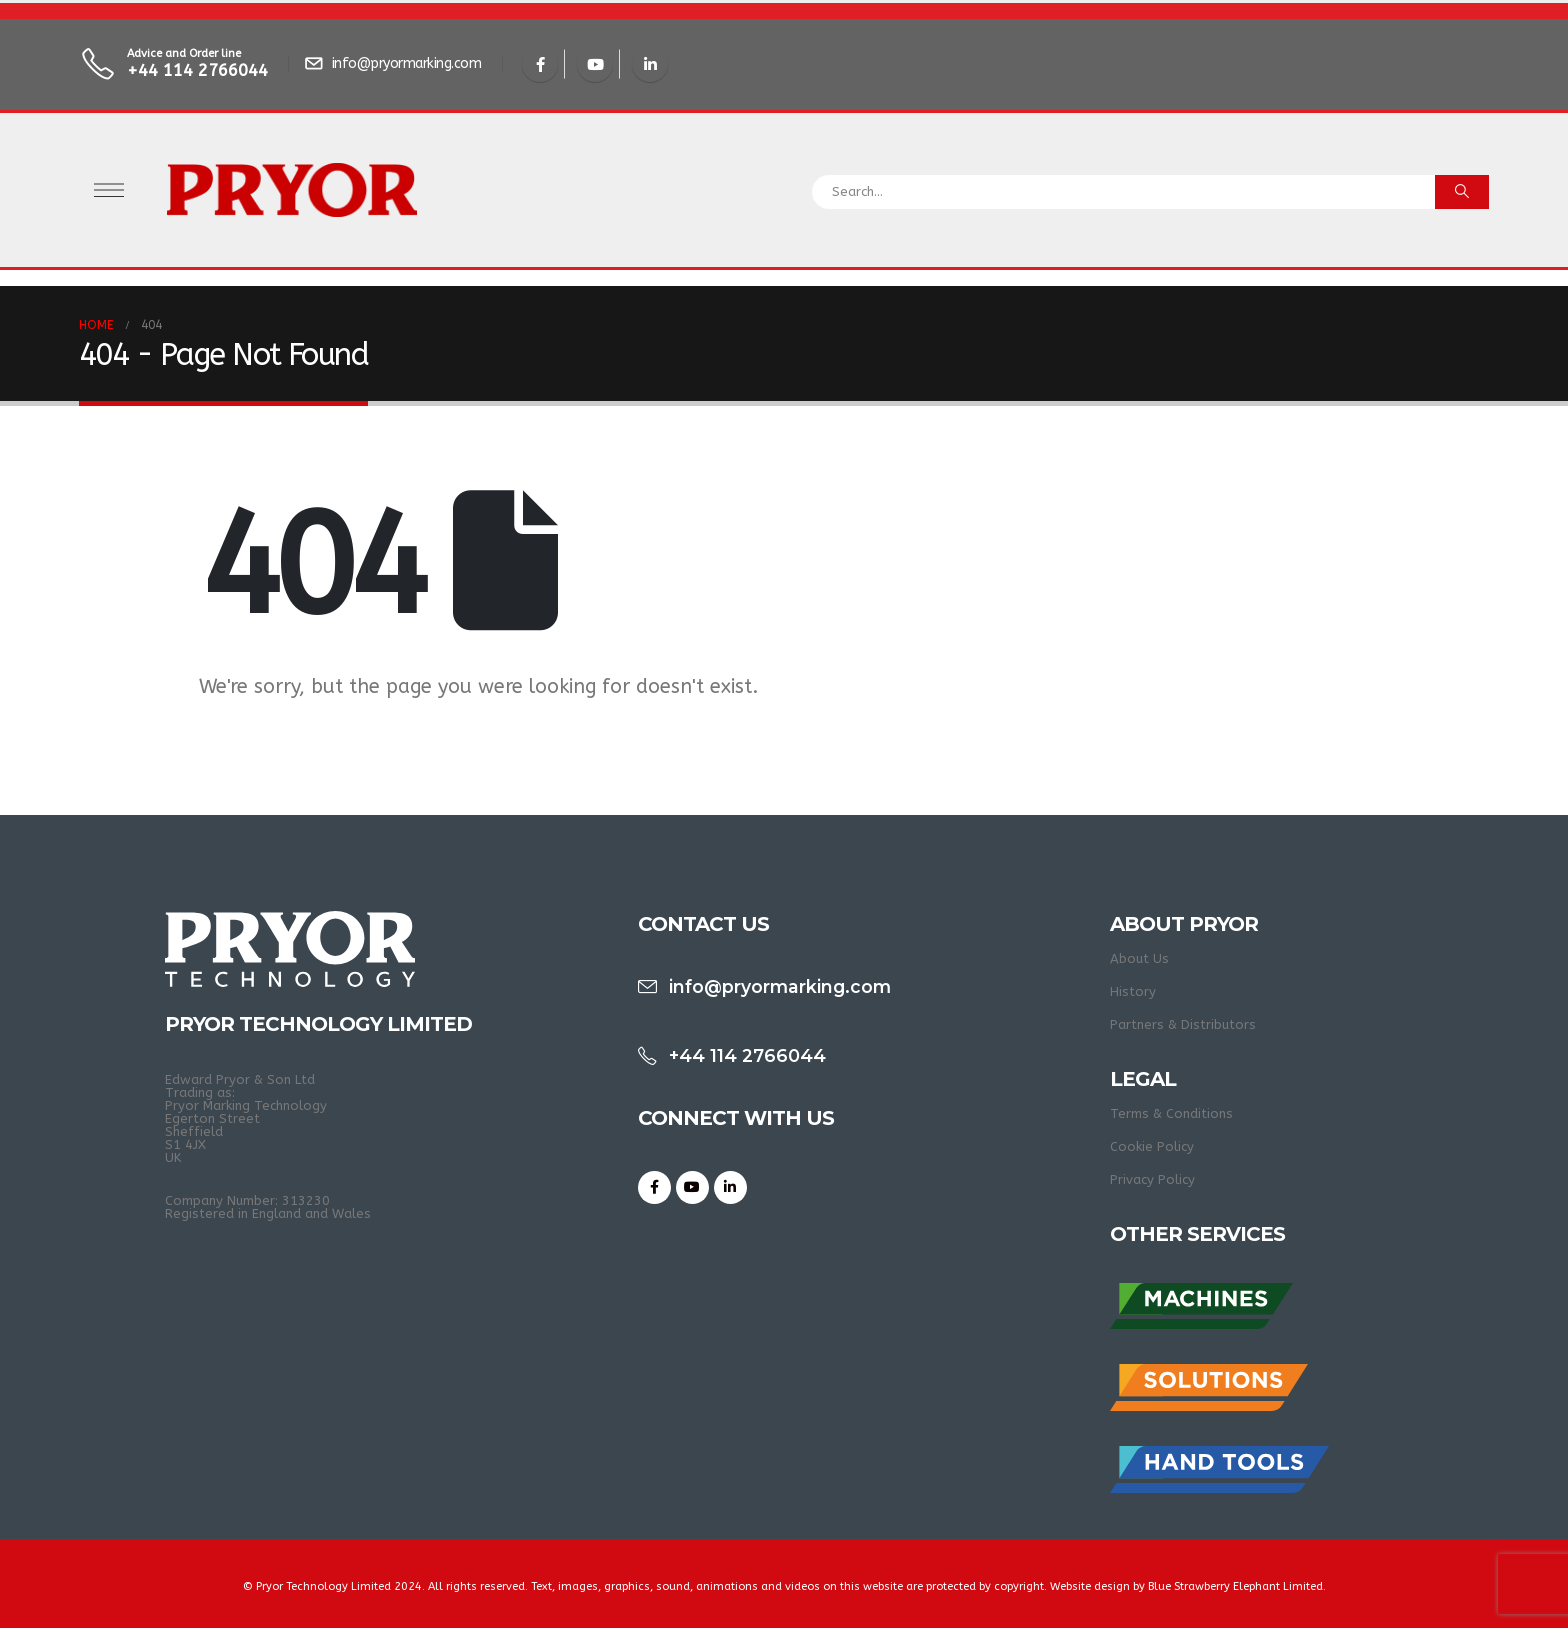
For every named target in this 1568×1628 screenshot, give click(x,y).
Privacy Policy (1152, 1179)
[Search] (1462, 192)
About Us (1139, 958)
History (1133, 991)
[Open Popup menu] (109, 190)
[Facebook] (540, 64)
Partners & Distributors (1183, 1024)
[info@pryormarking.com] (395, 64)
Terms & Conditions (1171, 1113)
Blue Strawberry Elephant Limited (1235, 1586)
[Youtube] (595, 64)
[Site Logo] (292, 190)
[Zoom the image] (1201, 1289)
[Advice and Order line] (176, 64)
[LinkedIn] (650, 64)
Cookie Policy (1152, 1146)
